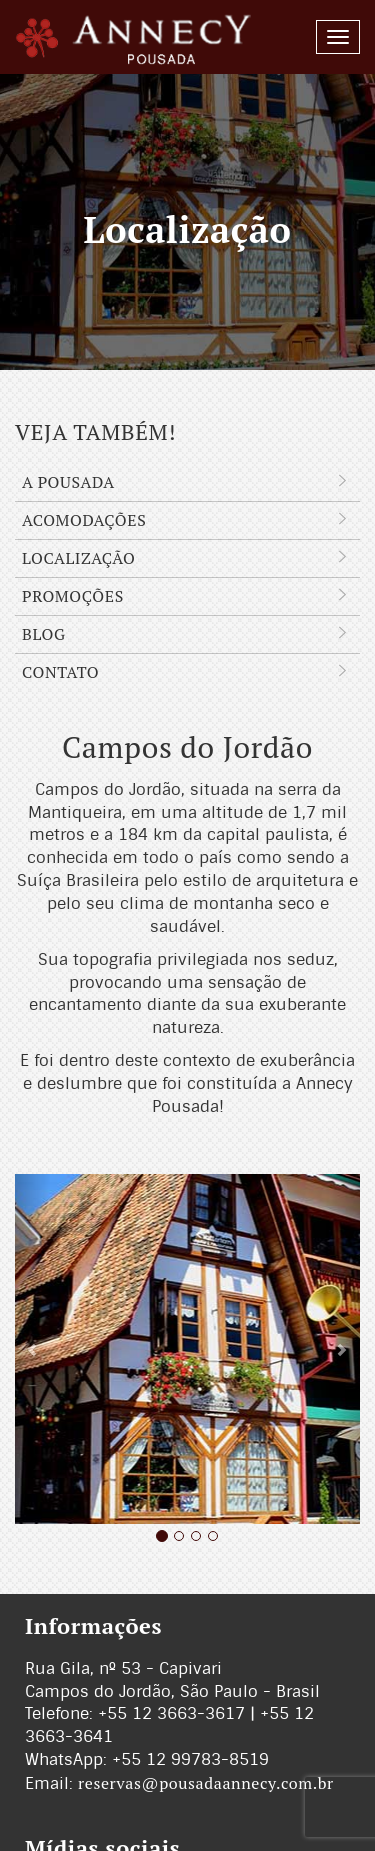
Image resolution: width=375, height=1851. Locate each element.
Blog (187, 634)
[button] (32, 1349)
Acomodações (187, 520)
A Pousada (187, 482)
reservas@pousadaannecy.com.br (206, 1783)
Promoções (187, 596)
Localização (187, 558)
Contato (187, 672)
